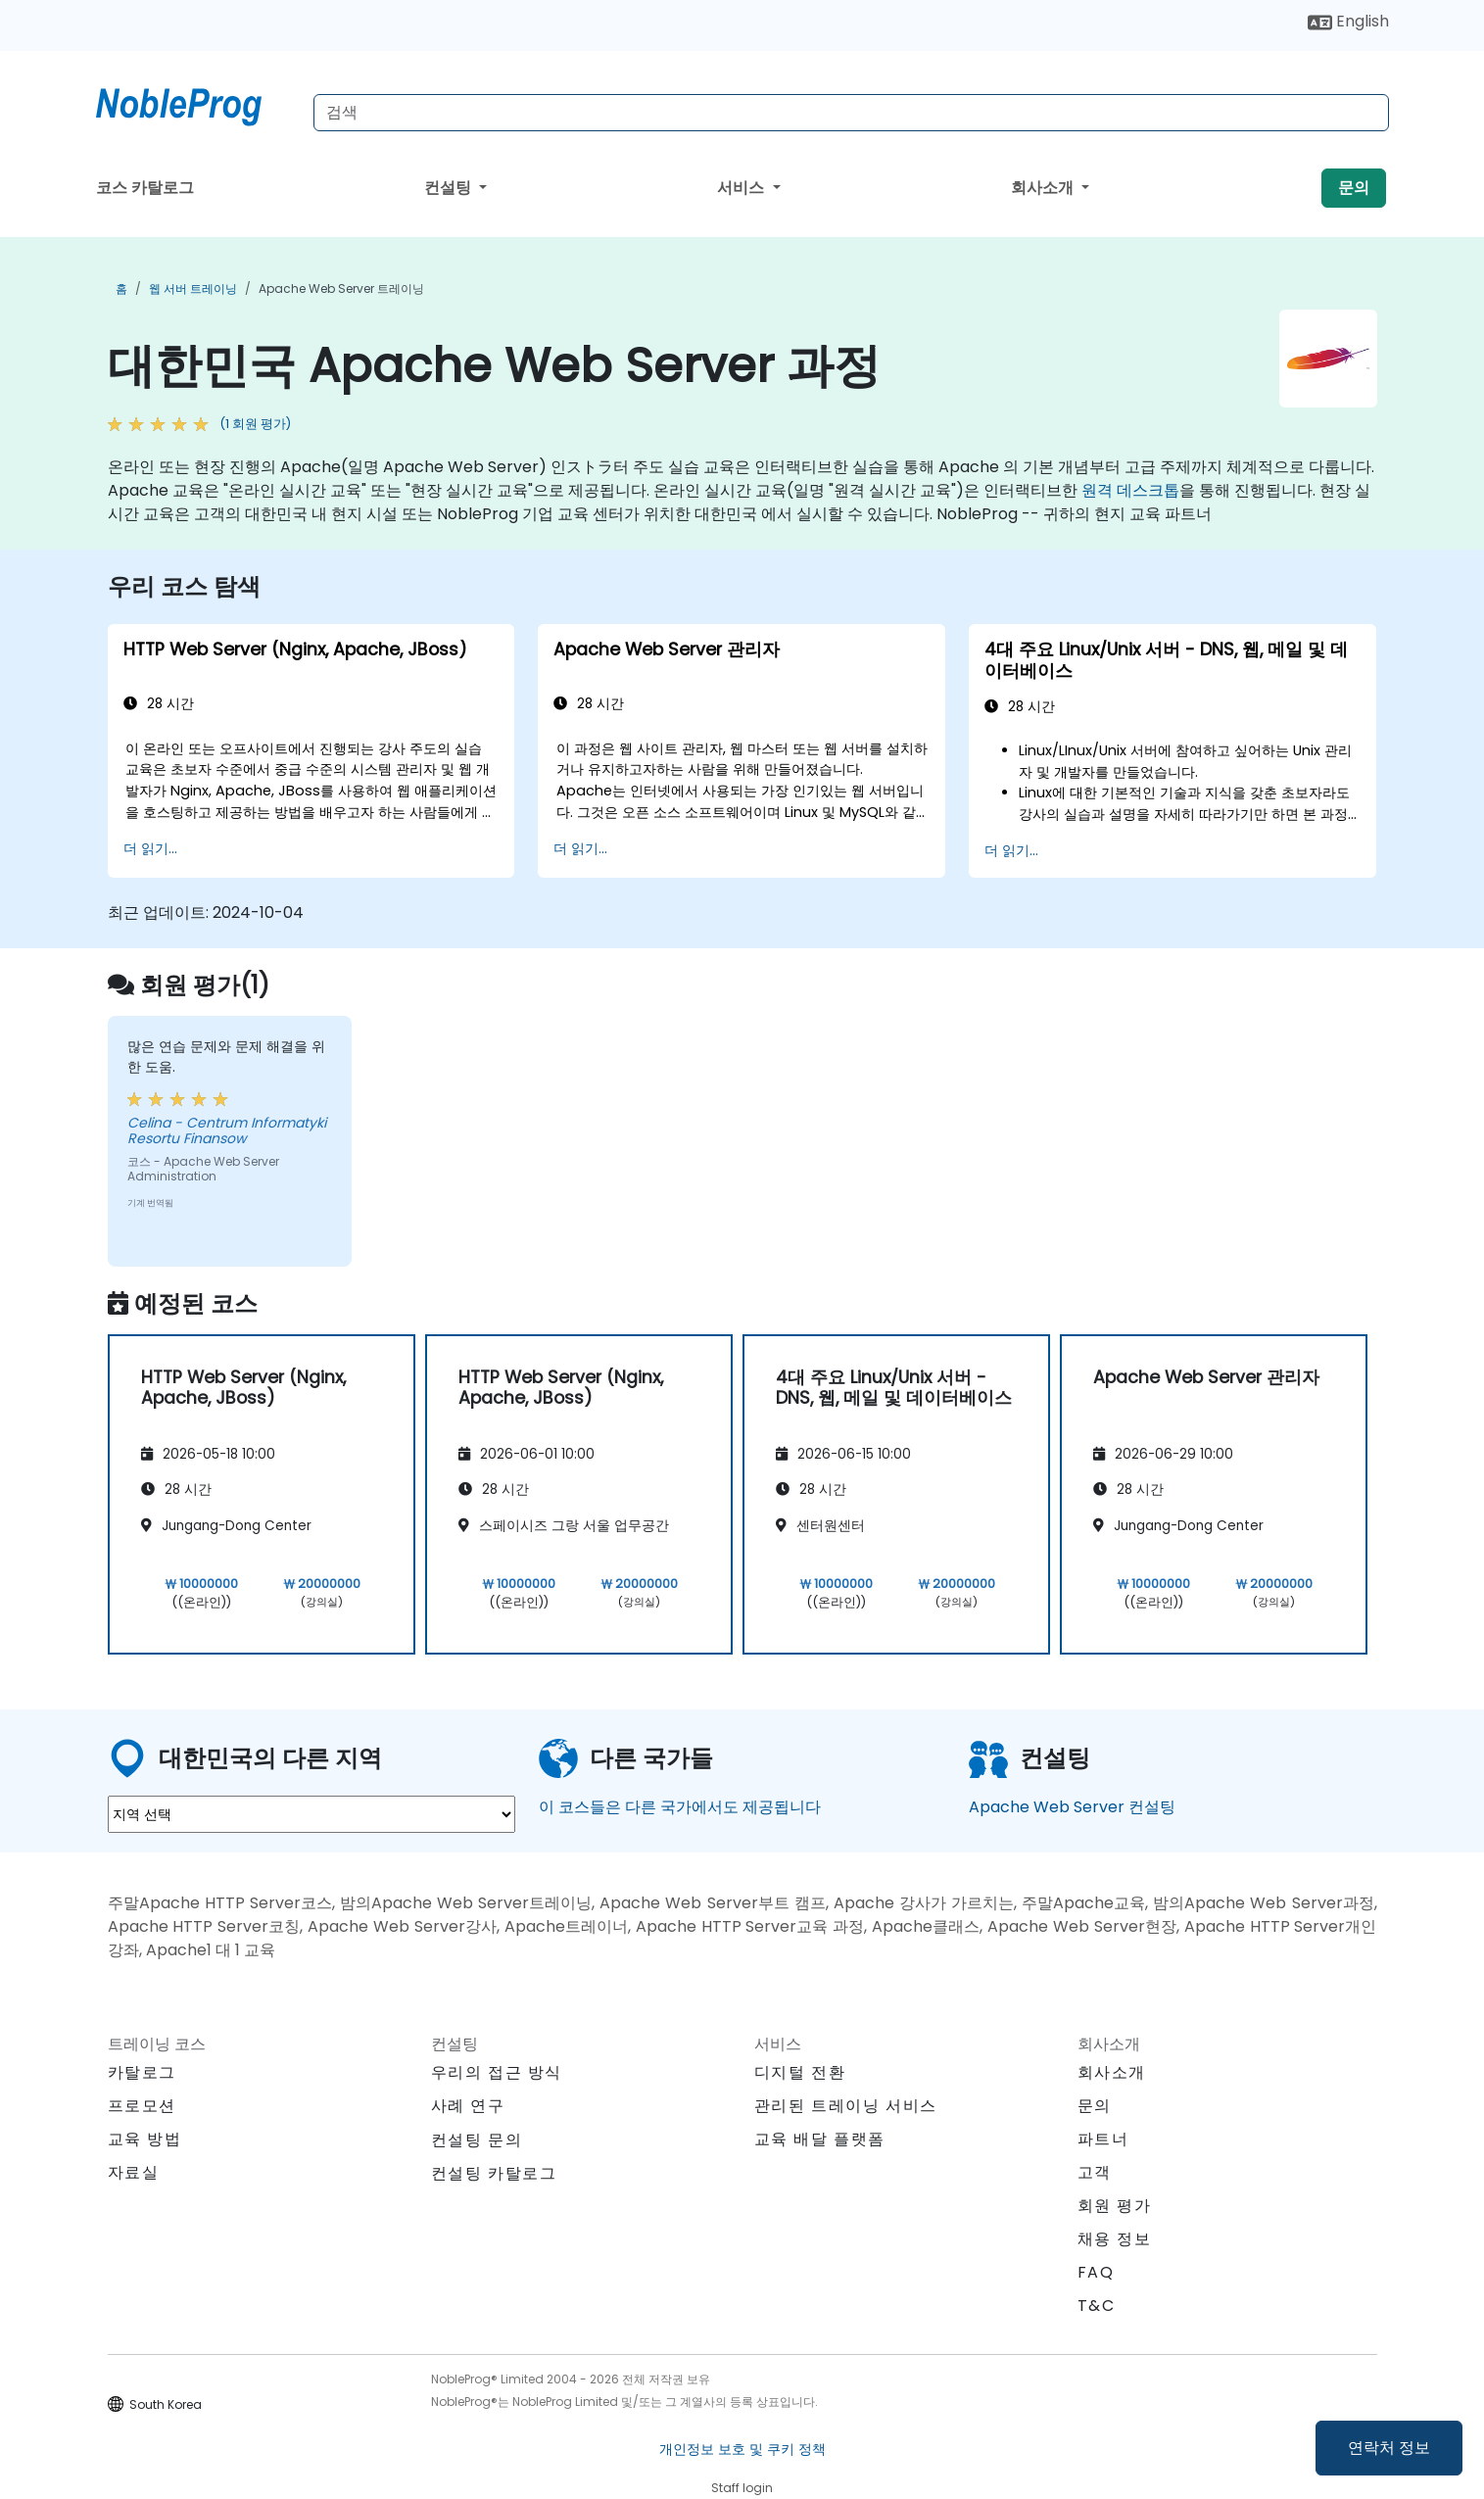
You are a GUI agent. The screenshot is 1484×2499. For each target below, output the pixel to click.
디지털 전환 (800, 2072)
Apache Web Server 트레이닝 (341, 288)
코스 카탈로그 (145, 187)
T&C (1096, 2305)
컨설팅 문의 (477, 2140)
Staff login (742, 2487)
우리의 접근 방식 (496, 2072)
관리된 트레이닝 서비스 (845, 2105)
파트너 (1103, 2139)
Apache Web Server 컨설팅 (1072, 1807)
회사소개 (1044, 187)
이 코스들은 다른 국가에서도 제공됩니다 (680, 1807)
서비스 (742, 187)
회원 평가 (1114, 2205)
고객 (1094, 2172)
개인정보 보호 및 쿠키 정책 (742, 2449)
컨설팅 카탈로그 (494, 2173)
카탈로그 (142, 2072)
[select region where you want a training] (311, 1814)
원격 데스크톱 (1130, 490)
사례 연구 (468, 2105)
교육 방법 (145, 2139)
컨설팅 (449, 187)
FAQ (1096, 2272)
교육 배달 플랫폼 (820, 2139)
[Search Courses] (851, 112)
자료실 (134, 2172)
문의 (1353, 187)
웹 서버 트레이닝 (193, 288)
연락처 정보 (1389, 2447)
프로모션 (142, 2105)
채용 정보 (1114, 2239)
